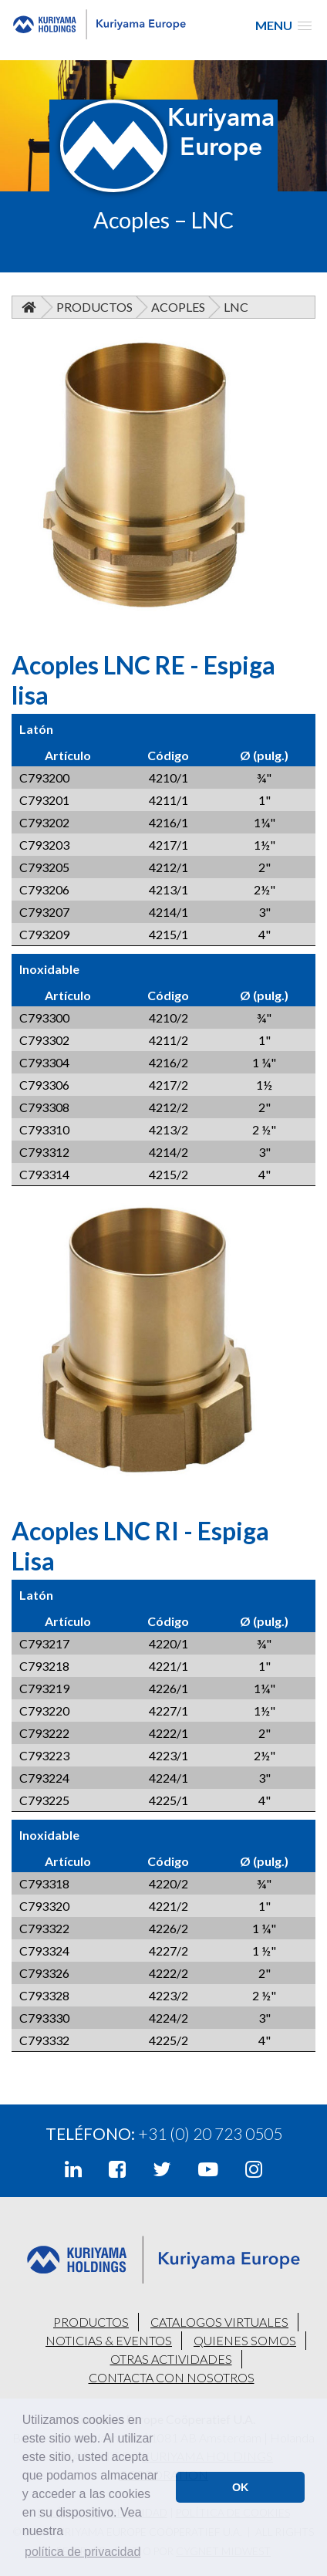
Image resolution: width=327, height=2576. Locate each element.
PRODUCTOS (91, 2321)
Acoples (178, 306)
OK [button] (240, 2487)
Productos (94, 306)
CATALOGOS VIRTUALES (219, 2321)
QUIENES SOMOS (245, 2340)
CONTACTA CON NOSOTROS (172, 2377)
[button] (283, 25)
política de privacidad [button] (82, 2551)
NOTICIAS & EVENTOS (109, 2340)
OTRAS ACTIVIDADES (171, 2358)
